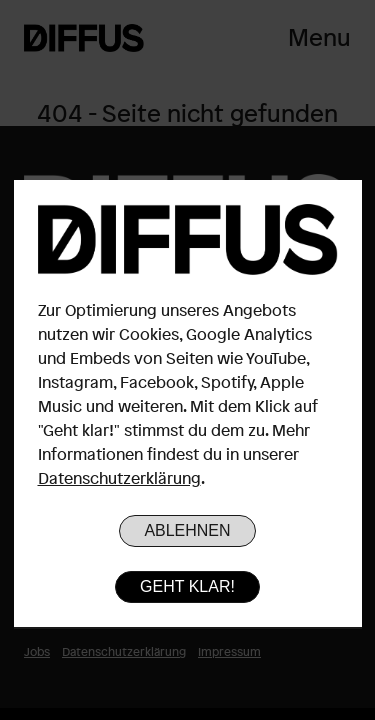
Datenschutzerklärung (119, 478)
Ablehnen (187, 530)
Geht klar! (187, 586)
